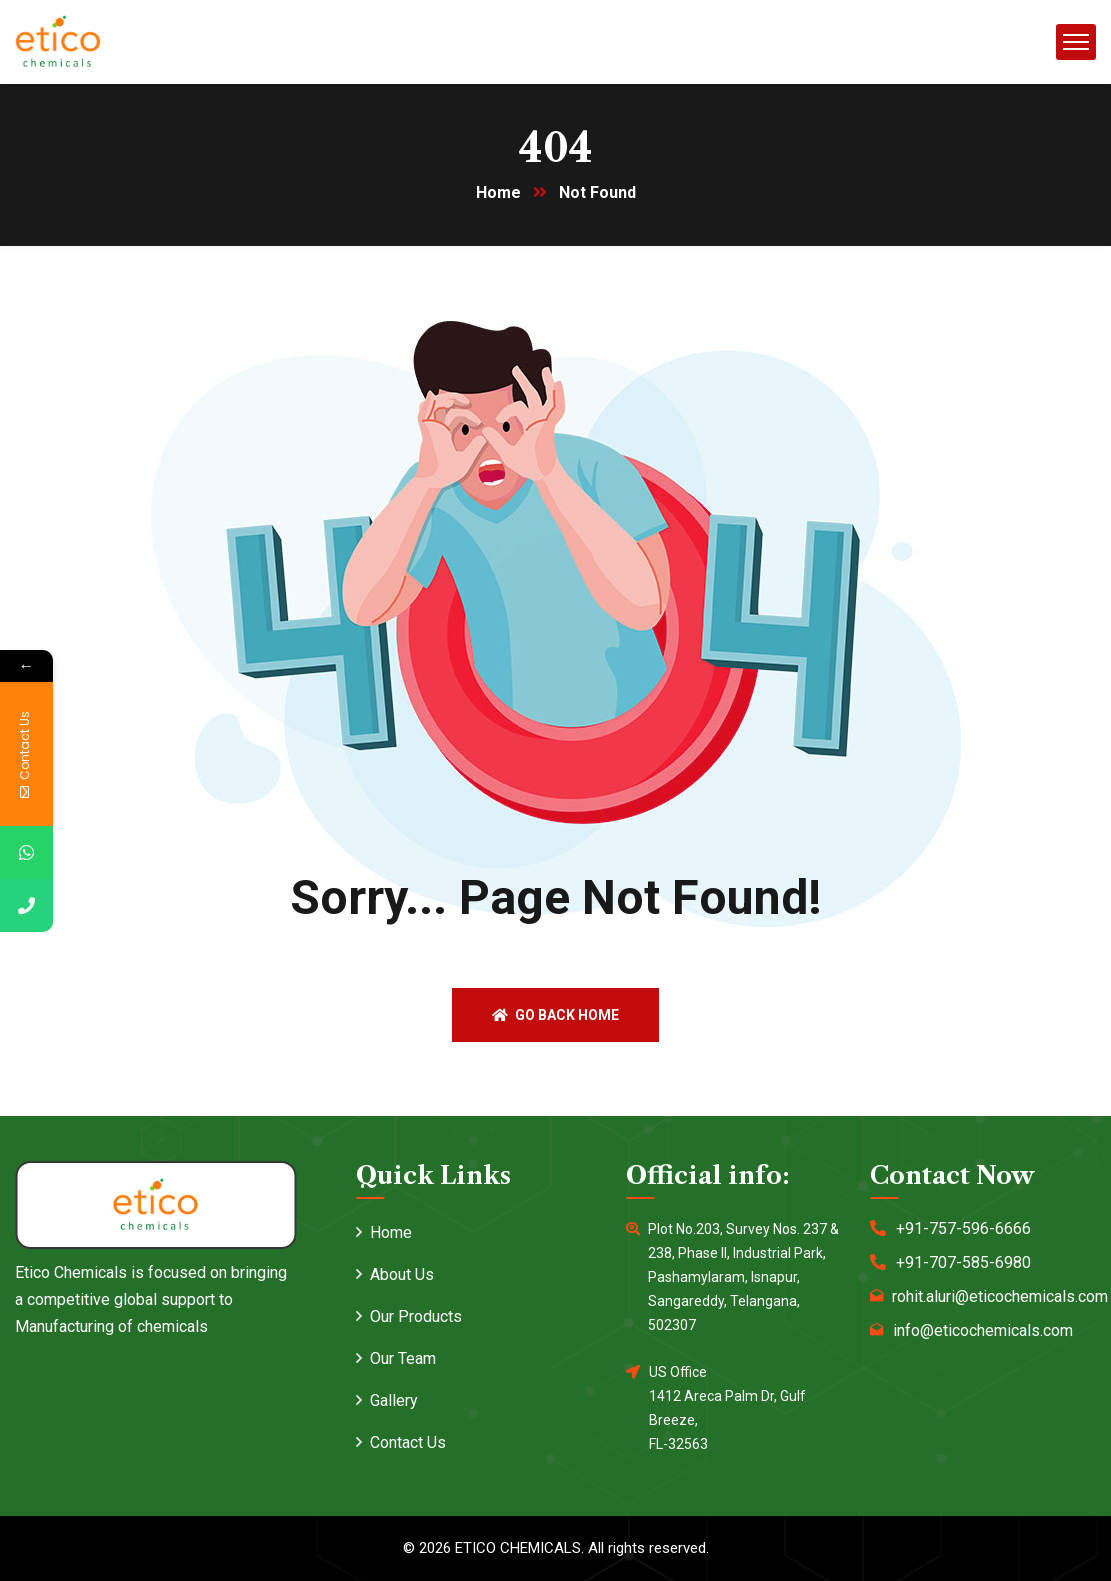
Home (498, 192)
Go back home (555, 1015)
